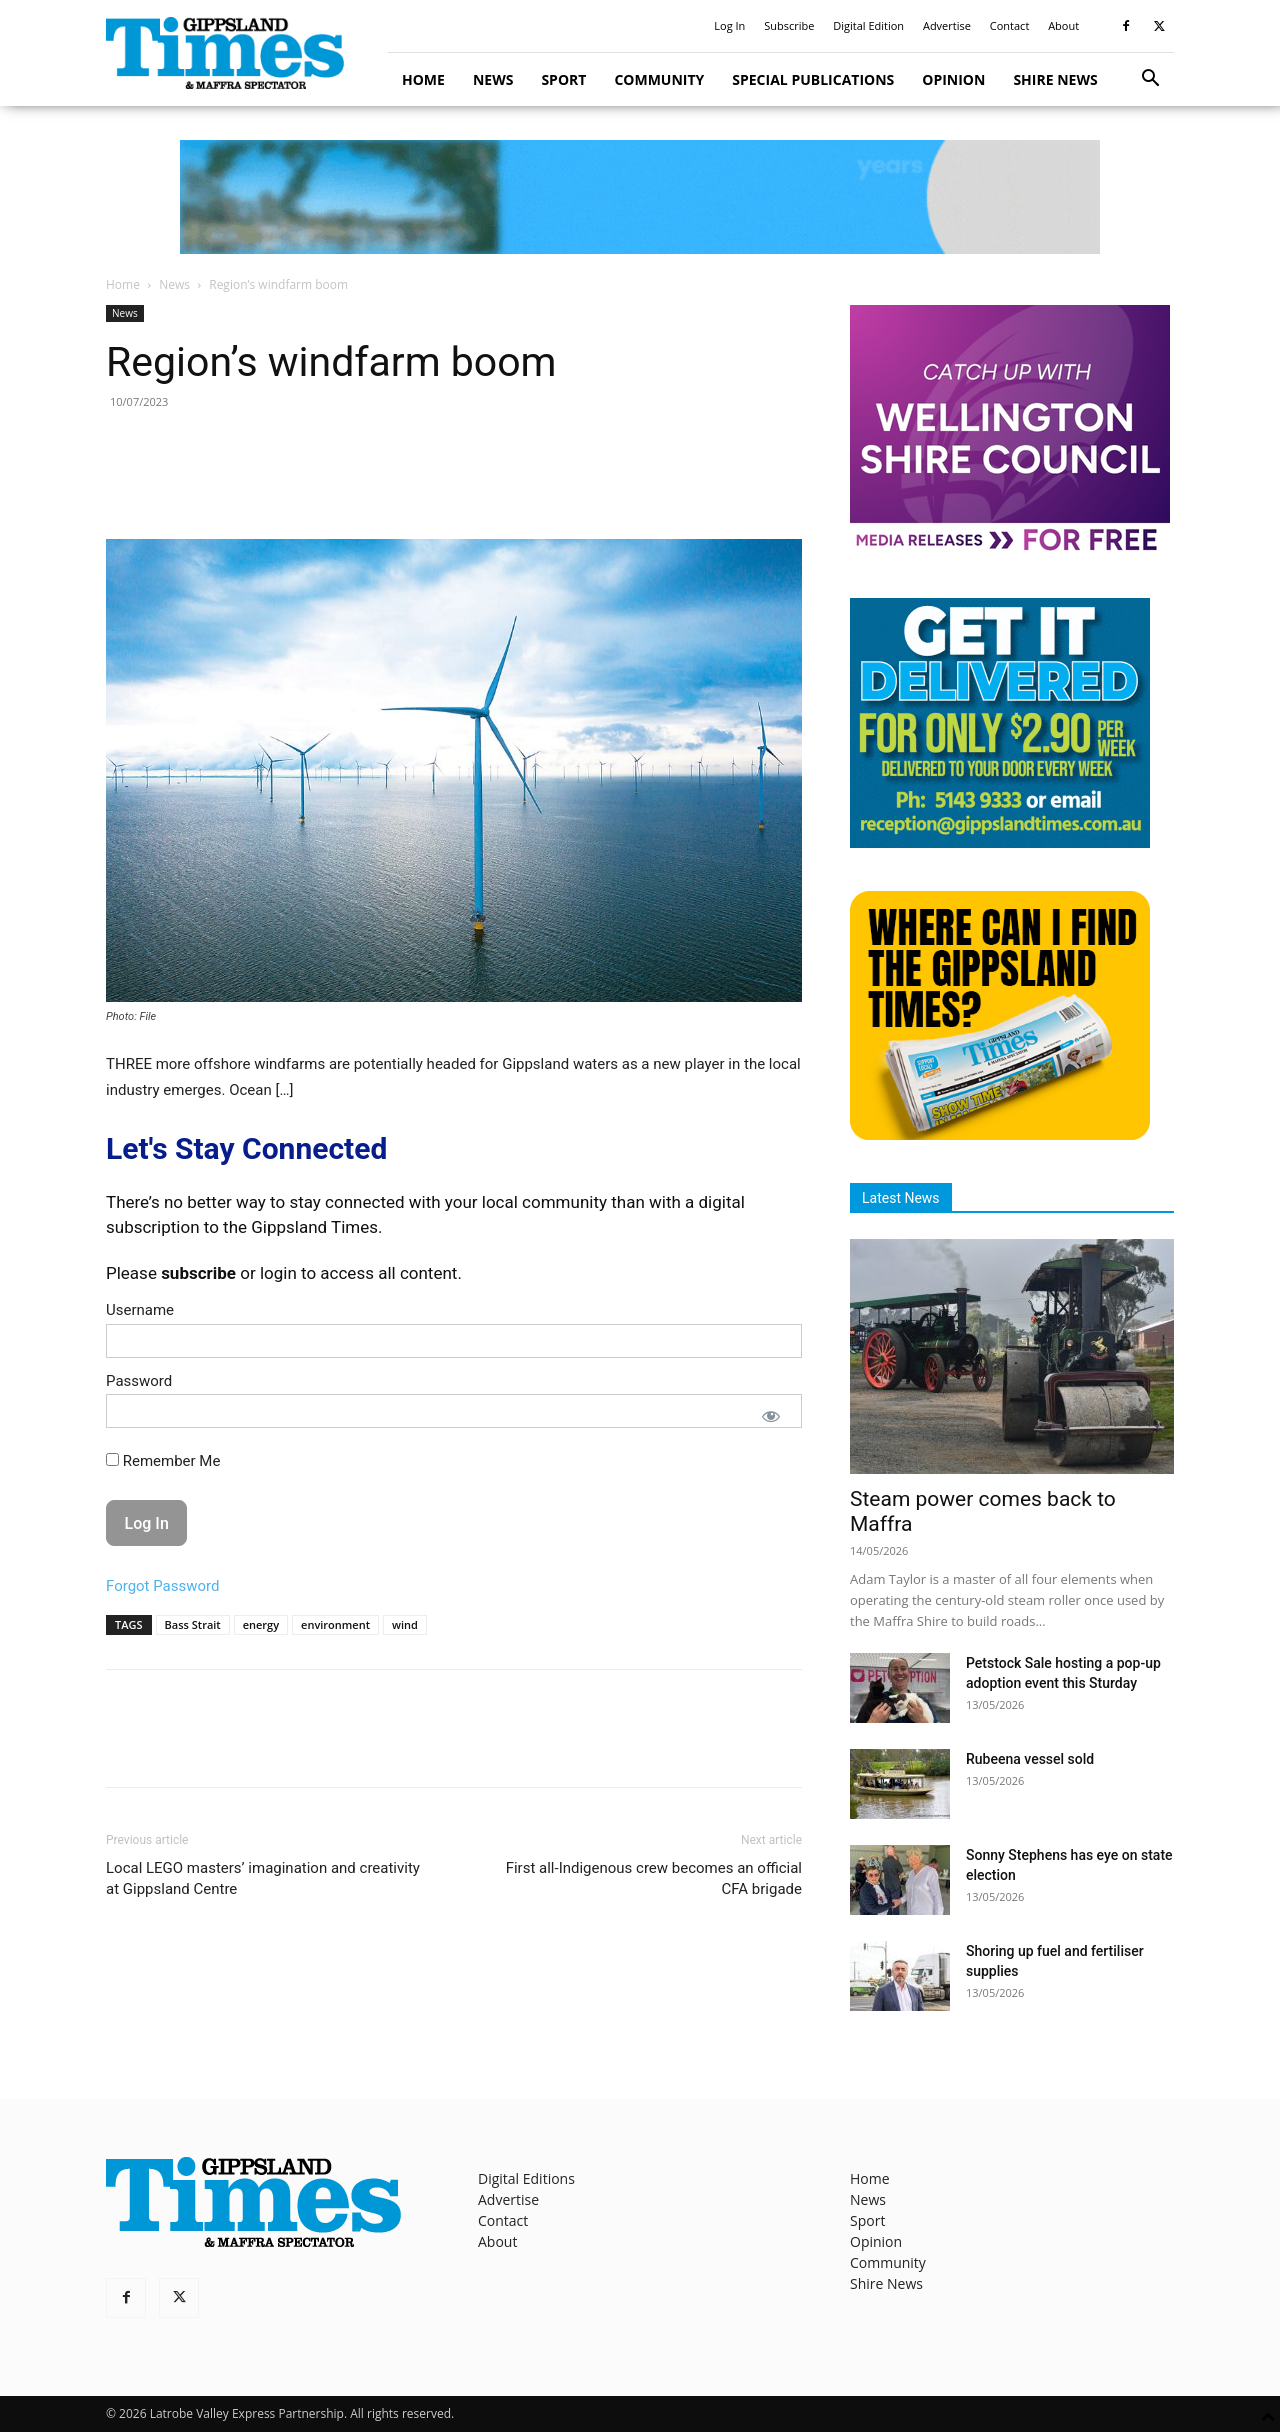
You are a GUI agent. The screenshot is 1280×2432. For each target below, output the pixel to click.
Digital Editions (526, 2178)
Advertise (947, 25)
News (493, 79)
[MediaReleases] (1010, 549)
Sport (563, 79)
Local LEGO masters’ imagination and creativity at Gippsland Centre (263, 1878)
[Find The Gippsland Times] (1000, 1134)
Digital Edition (868, 25)
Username (140, 1310)
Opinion (953, 79)
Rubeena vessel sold (1030, 1759)
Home (423, 79)
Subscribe (789, 25)
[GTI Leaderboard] (640, 197)
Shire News (1055, 79)
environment (335, 1624)
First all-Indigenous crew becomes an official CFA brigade (654, 1878)
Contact (1010, 25)
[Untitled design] (1000, 842)
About (1063, 25)
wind (405, 1624)
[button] (1150, 80)
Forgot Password (163, 1586)
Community (659, 79)
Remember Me (163, 1461)
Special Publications (813, 79)
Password (139, 1381)
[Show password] (771, 1416)
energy (261, 1624)
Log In (729, 25)
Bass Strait (193, 1624)
